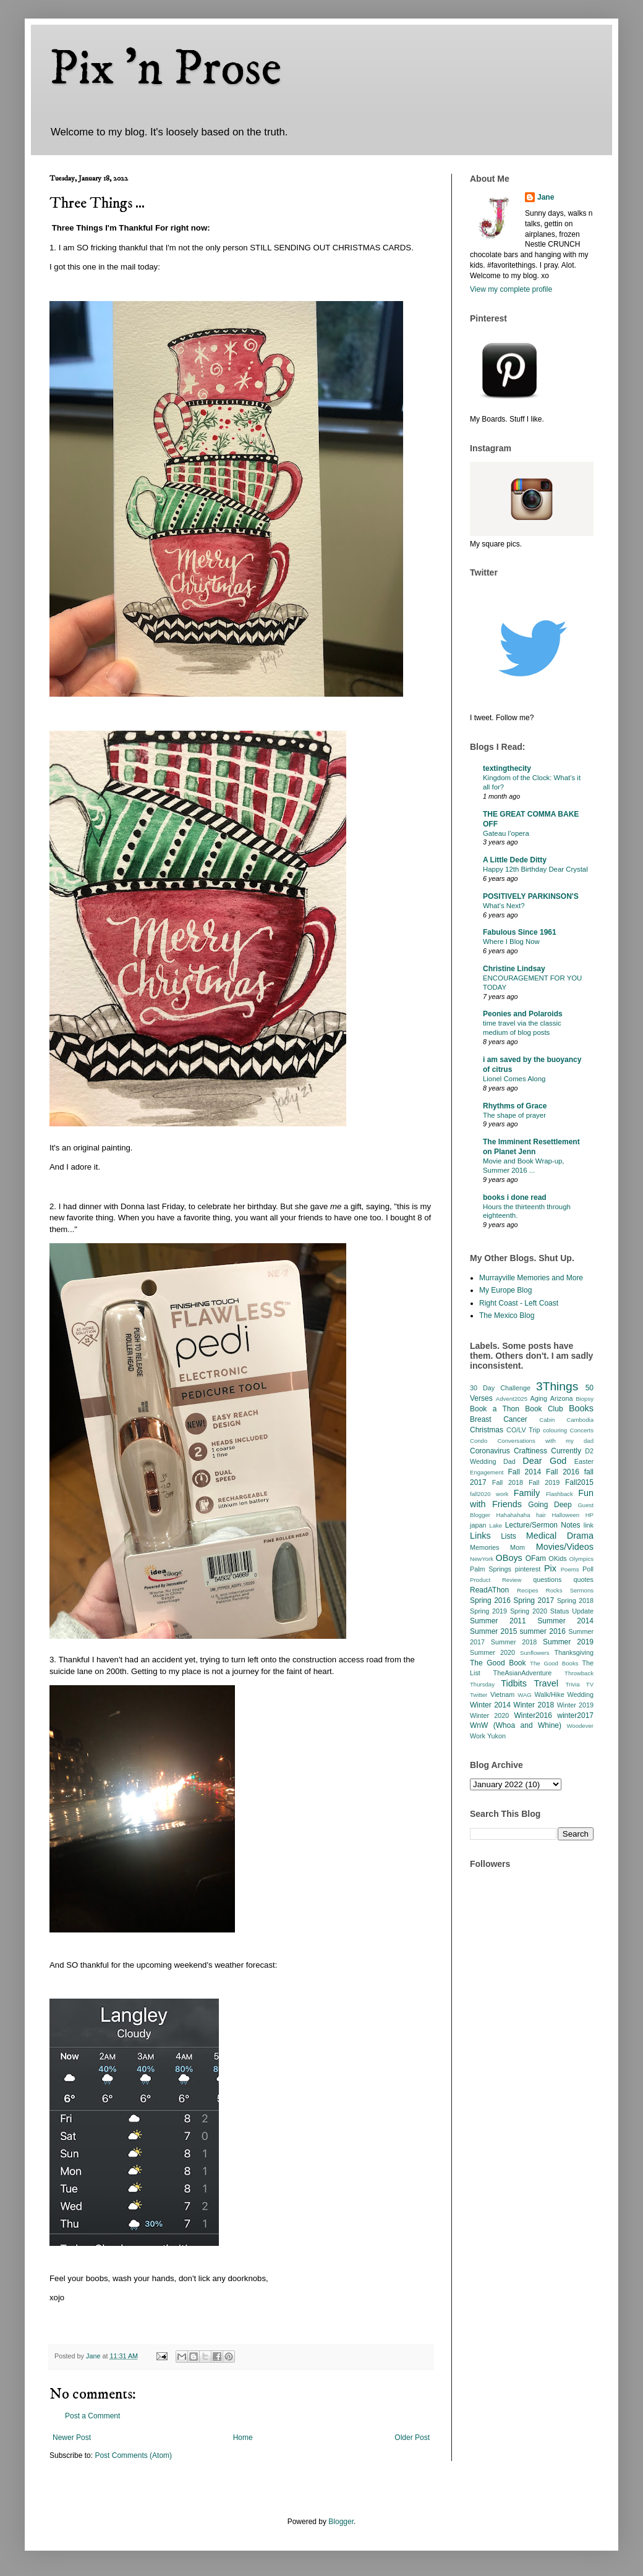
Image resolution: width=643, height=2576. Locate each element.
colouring (555, 1430)
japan (478, 1525)
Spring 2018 (575, 1600)
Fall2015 (579, 1482)
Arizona (561, 1398)
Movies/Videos (565, 1547)
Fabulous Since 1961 (519, 932)
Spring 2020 (528, 1611)
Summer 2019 (568, 1642)
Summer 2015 (493, 1631)
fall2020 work (489, 1493)
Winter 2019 (575, 1705)
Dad (509, 1461)
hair (541, 1514)
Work (477, 1736)
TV (590, 1684)
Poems (570, 1569)
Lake (495, 1525)
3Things (557, 1386)
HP (590, 1514)
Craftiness (530, 1451)
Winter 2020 (489, 1715)
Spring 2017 (533, 1600)
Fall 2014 (525, 1472)
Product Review (495, 1579)
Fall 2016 (562, 1472)
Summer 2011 (498, 1621)
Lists (508, 1536)
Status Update (572, 1611)
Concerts (582, 1430)
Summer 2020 (492, 1652)
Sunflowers (534, 1652)
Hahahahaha (513, 1514)
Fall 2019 (544, 1482)
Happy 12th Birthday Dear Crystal (535, 869)
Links (480, 1536)
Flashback (559, 1493)
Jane (545, 197)
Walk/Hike (549, 1694)
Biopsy (585, 1398)
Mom (517, 1547)
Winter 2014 (490, 1705)
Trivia (572, 1684)
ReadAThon (489, 1590)
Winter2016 (532, 1715)
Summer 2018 (514, 1642)
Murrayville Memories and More (531, 1277)
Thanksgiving (574, 1652)
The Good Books (554, 1663)
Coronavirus (490, 1451)
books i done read (515, 1197)
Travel (546, 1683)
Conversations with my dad (545, 1440)
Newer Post (72, 2437)
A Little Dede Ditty (515, 860)
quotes (584, 1579)
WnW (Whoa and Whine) (515, 1725)
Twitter (478, 1694)
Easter (584, 1461)
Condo (478, 1440)
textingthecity (507, 768)
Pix (550, 1568)
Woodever (580, 1725)
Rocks (554, 1590)
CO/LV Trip (523, 1430)
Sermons (582, 1590)
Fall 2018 (507, 1482)
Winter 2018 (533, 1705)
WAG (524, 1694)
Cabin (547, 1419)
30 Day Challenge (500, 1388)
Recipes (528, 1590)
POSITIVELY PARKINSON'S (531, 896)
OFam (536, 1558)
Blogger (341, 2521)
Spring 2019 (488, 1611)
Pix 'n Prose (165, 69)
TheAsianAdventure (522, 1673)
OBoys (509, 1558)
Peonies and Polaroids (523, 1014)
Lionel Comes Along (514, 1078)
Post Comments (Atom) (133, 2455)
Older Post (412, 2437)
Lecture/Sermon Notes (543, 1525)
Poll (588, 1569)
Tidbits (514, 1683)
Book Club (544, 1409)
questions (547, 1579)
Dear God (544, 1461)
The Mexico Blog (506, 1315)
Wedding (581, 1694)
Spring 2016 (490, 1600)
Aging (538, 1398)
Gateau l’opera (506, 833)
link (589, 1525)
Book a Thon (494, 1409)
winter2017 (575, 1715)
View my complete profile (511, 289)
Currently (566, 1451)
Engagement (486, 1472)
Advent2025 (511, 1398)
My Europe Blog (505, 1290)
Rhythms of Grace (515, 1106)
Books (581, 1408)
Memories (484, 1547)
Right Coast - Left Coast (518, 1303)
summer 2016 (543, 1631)
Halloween (565, 1514)
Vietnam (502, 1694)
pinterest (527, 1569)
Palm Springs (490, 1569)
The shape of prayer (514, 1115)
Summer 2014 (565, 1621)
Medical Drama (560, 1536)
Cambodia (580, 1419)
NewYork (481, 1558)
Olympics (581, 1558)
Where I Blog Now (511, 941)
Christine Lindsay (514, 968)
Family (527, 1493)
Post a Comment (92, 2416)
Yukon (496, 1736)
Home (243, 2437)
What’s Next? (504, 905)
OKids (557, 1558)
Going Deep (549, 1504)
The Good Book (498, 1663)
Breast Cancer (498, 1419)
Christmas (486, 1430)
